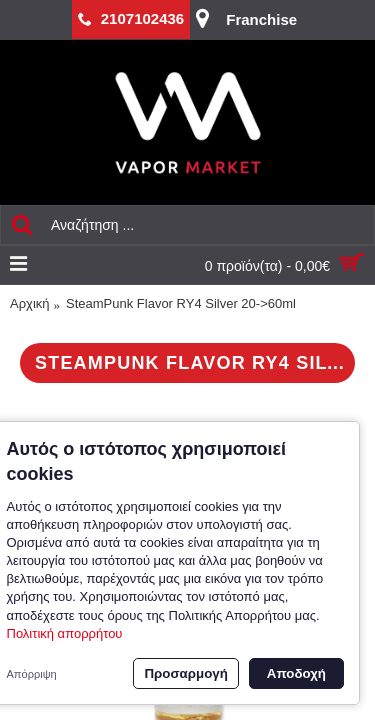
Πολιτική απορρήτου (65, 633)
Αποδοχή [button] (296, 673)
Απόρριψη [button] (32, 674)
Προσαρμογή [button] (185, 673)
